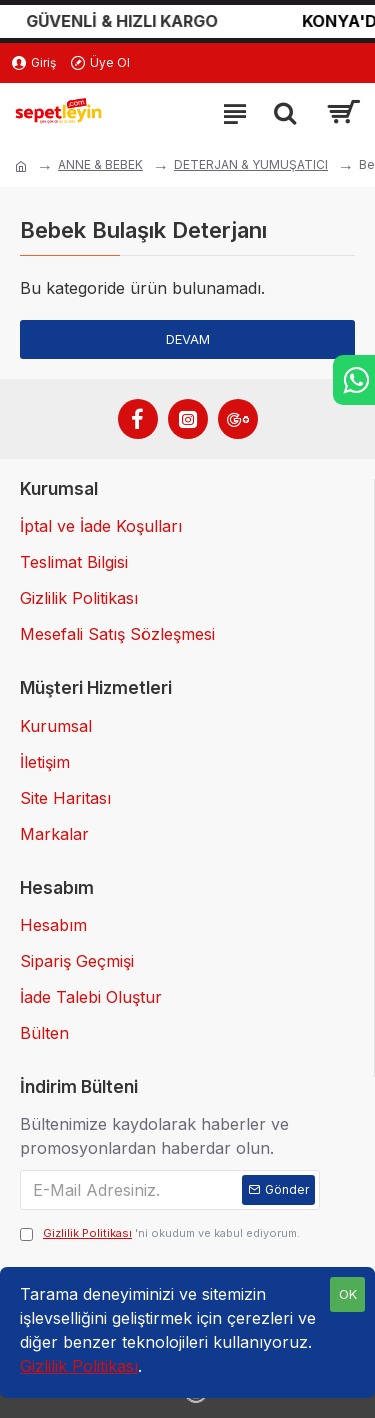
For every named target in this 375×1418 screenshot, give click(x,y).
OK (348, 1294)
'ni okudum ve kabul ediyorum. (160, 1233)
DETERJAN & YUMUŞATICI (251, 164)
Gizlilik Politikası (79, 1366)
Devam (188, 339)
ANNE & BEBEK (100, 164)
